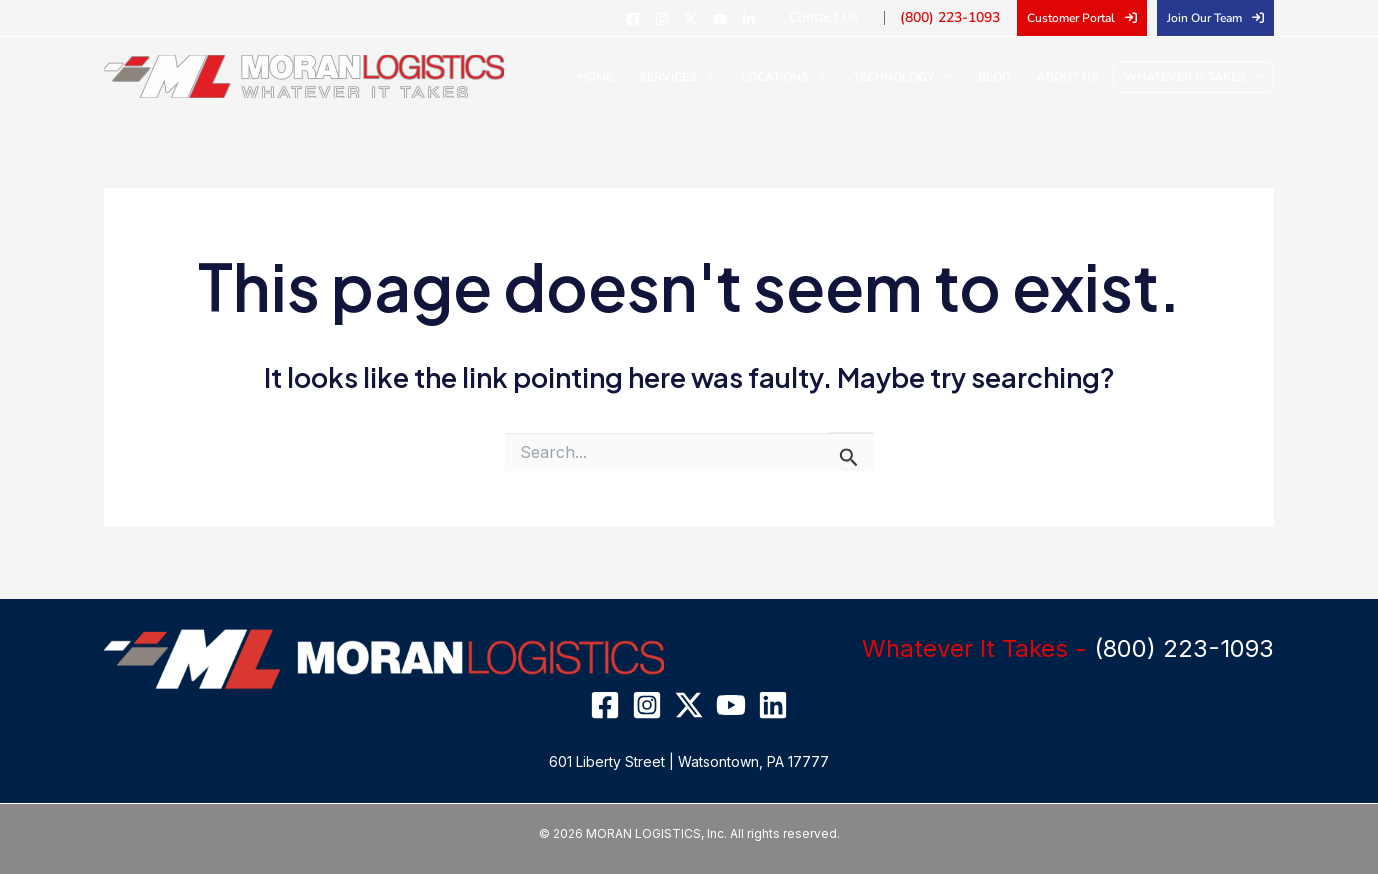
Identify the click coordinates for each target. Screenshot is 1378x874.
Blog (1004, 77)
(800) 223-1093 (957, 17)
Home (631, 77)
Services (706, 77)
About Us (1072, 77)
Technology (919, 77)
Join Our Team (1204, 18)
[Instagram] (682, 19)
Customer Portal (1071, 18)
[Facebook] (653, 19)
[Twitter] (711, 19)
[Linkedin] (769, 19)
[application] (735, 77)
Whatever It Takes (1193, 77)
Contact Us (841, 17)
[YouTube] (740, 19)
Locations (806, 77)
